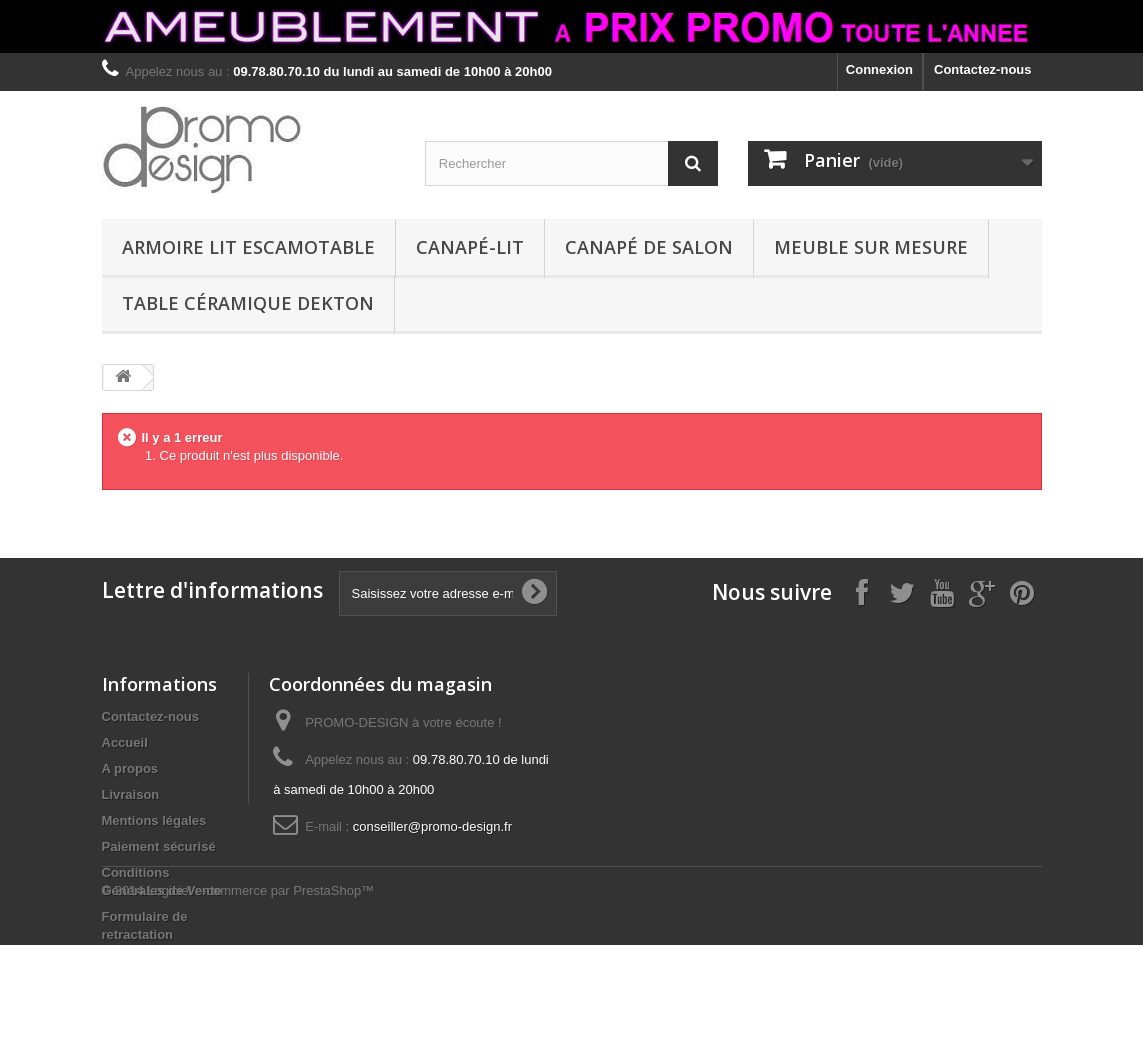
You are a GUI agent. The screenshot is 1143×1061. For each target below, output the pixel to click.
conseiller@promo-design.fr (432, 826)
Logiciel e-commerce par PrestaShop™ (260, 1006)
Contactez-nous (983, 69)
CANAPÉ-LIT (470, 247)
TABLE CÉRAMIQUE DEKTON (248, 303)
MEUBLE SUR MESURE (871, 247)
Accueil (125, 742)
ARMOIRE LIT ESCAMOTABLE (248, 247)
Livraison (131, 794)
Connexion (879, 69)
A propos (130, 768)
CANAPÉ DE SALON (649, 247)
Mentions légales (154, 820)
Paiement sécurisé (159, 846)
